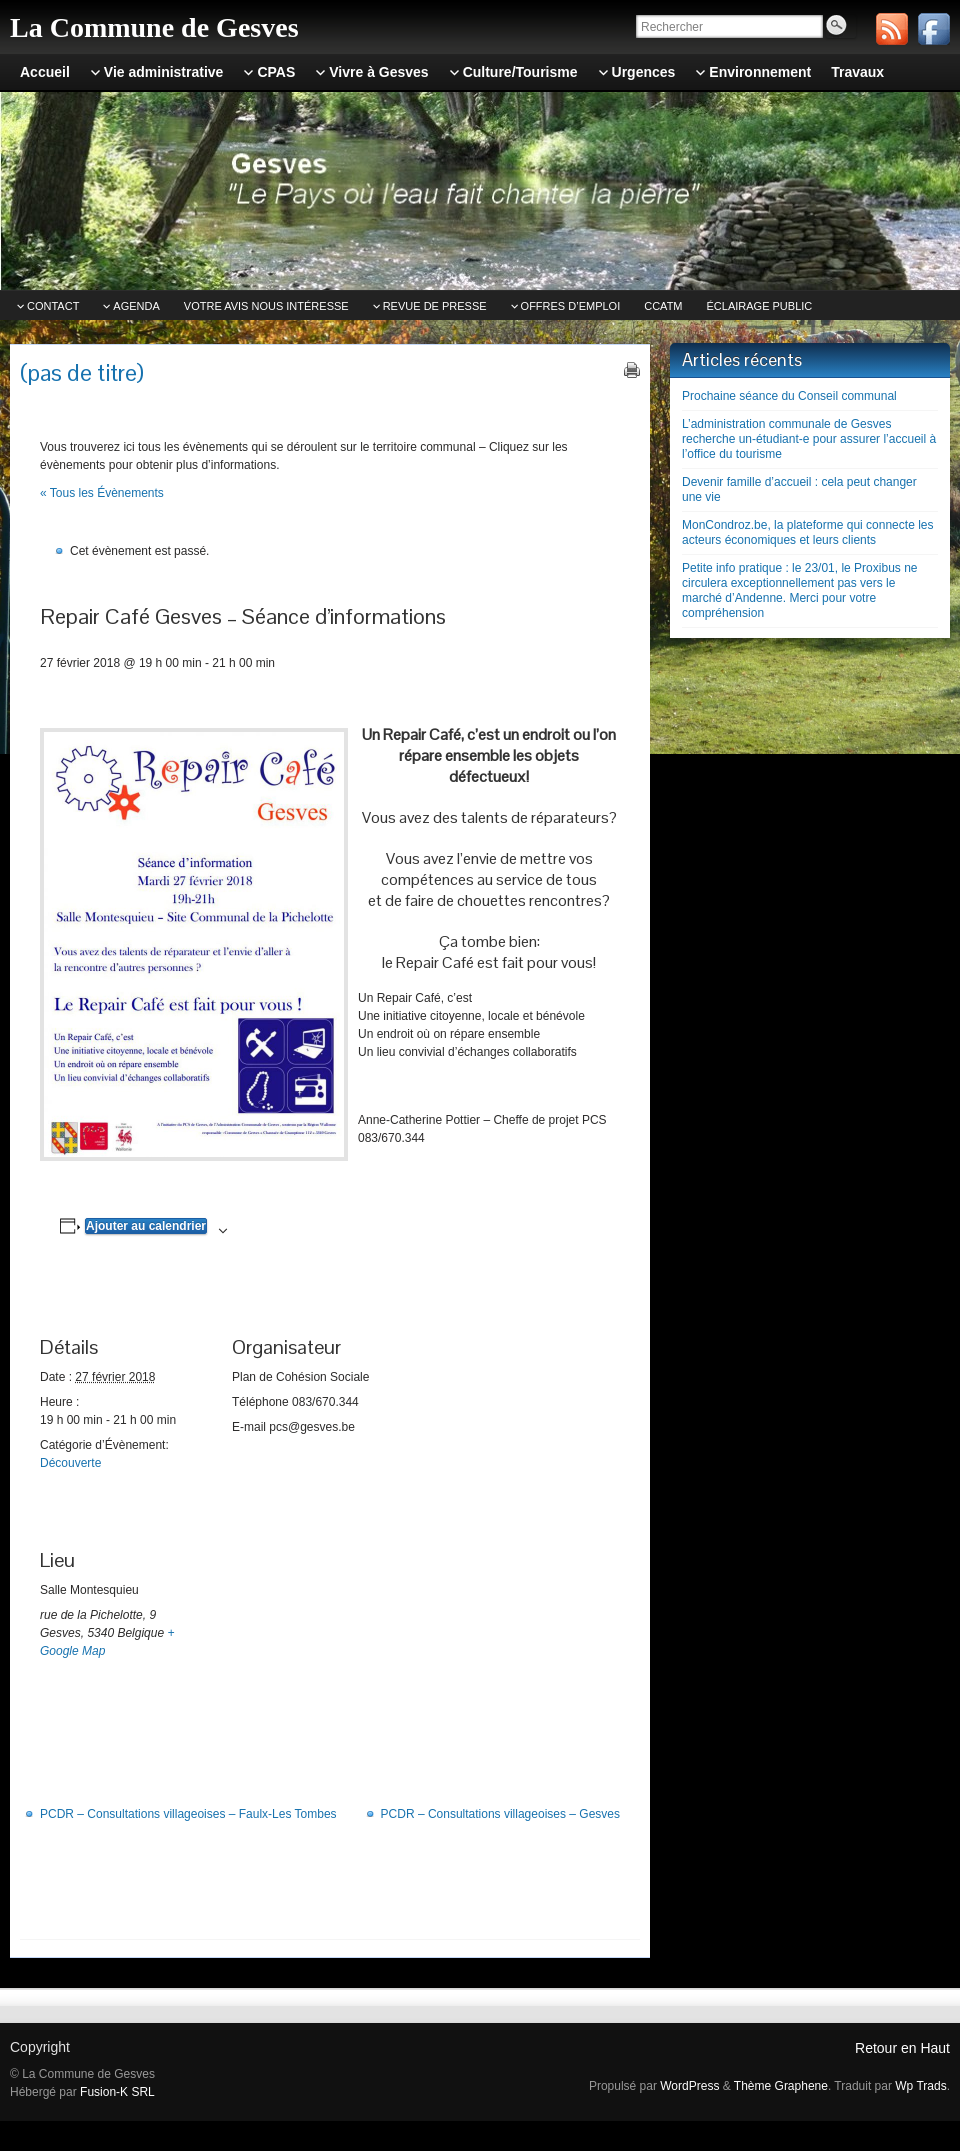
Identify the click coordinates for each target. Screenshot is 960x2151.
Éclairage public (760, 306)
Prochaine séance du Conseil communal (789, 396)
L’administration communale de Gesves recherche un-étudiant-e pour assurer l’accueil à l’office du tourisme (809, 439)
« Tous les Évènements (102, 493)
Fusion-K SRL (117, 2092)
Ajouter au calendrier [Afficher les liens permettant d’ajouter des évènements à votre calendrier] (146, 1226)
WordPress (689, 2086)
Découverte (70, 1463)
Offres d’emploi (571, 306)
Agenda (136, 306)
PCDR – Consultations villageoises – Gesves (500, 1814)
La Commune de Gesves (154, 27)
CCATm (663, 306)
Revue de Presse (435, 306)
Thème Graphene (781, 2086)
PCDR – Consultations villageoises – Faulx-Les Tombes (188, 1814)
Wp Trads (920, 2086)
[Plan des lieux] (337, 1632)
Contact (53, 306)
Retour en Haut (902, 2048)
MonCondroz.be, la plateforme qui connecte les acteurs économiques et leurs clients (807, 532)
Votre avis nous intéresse (266, 306)
